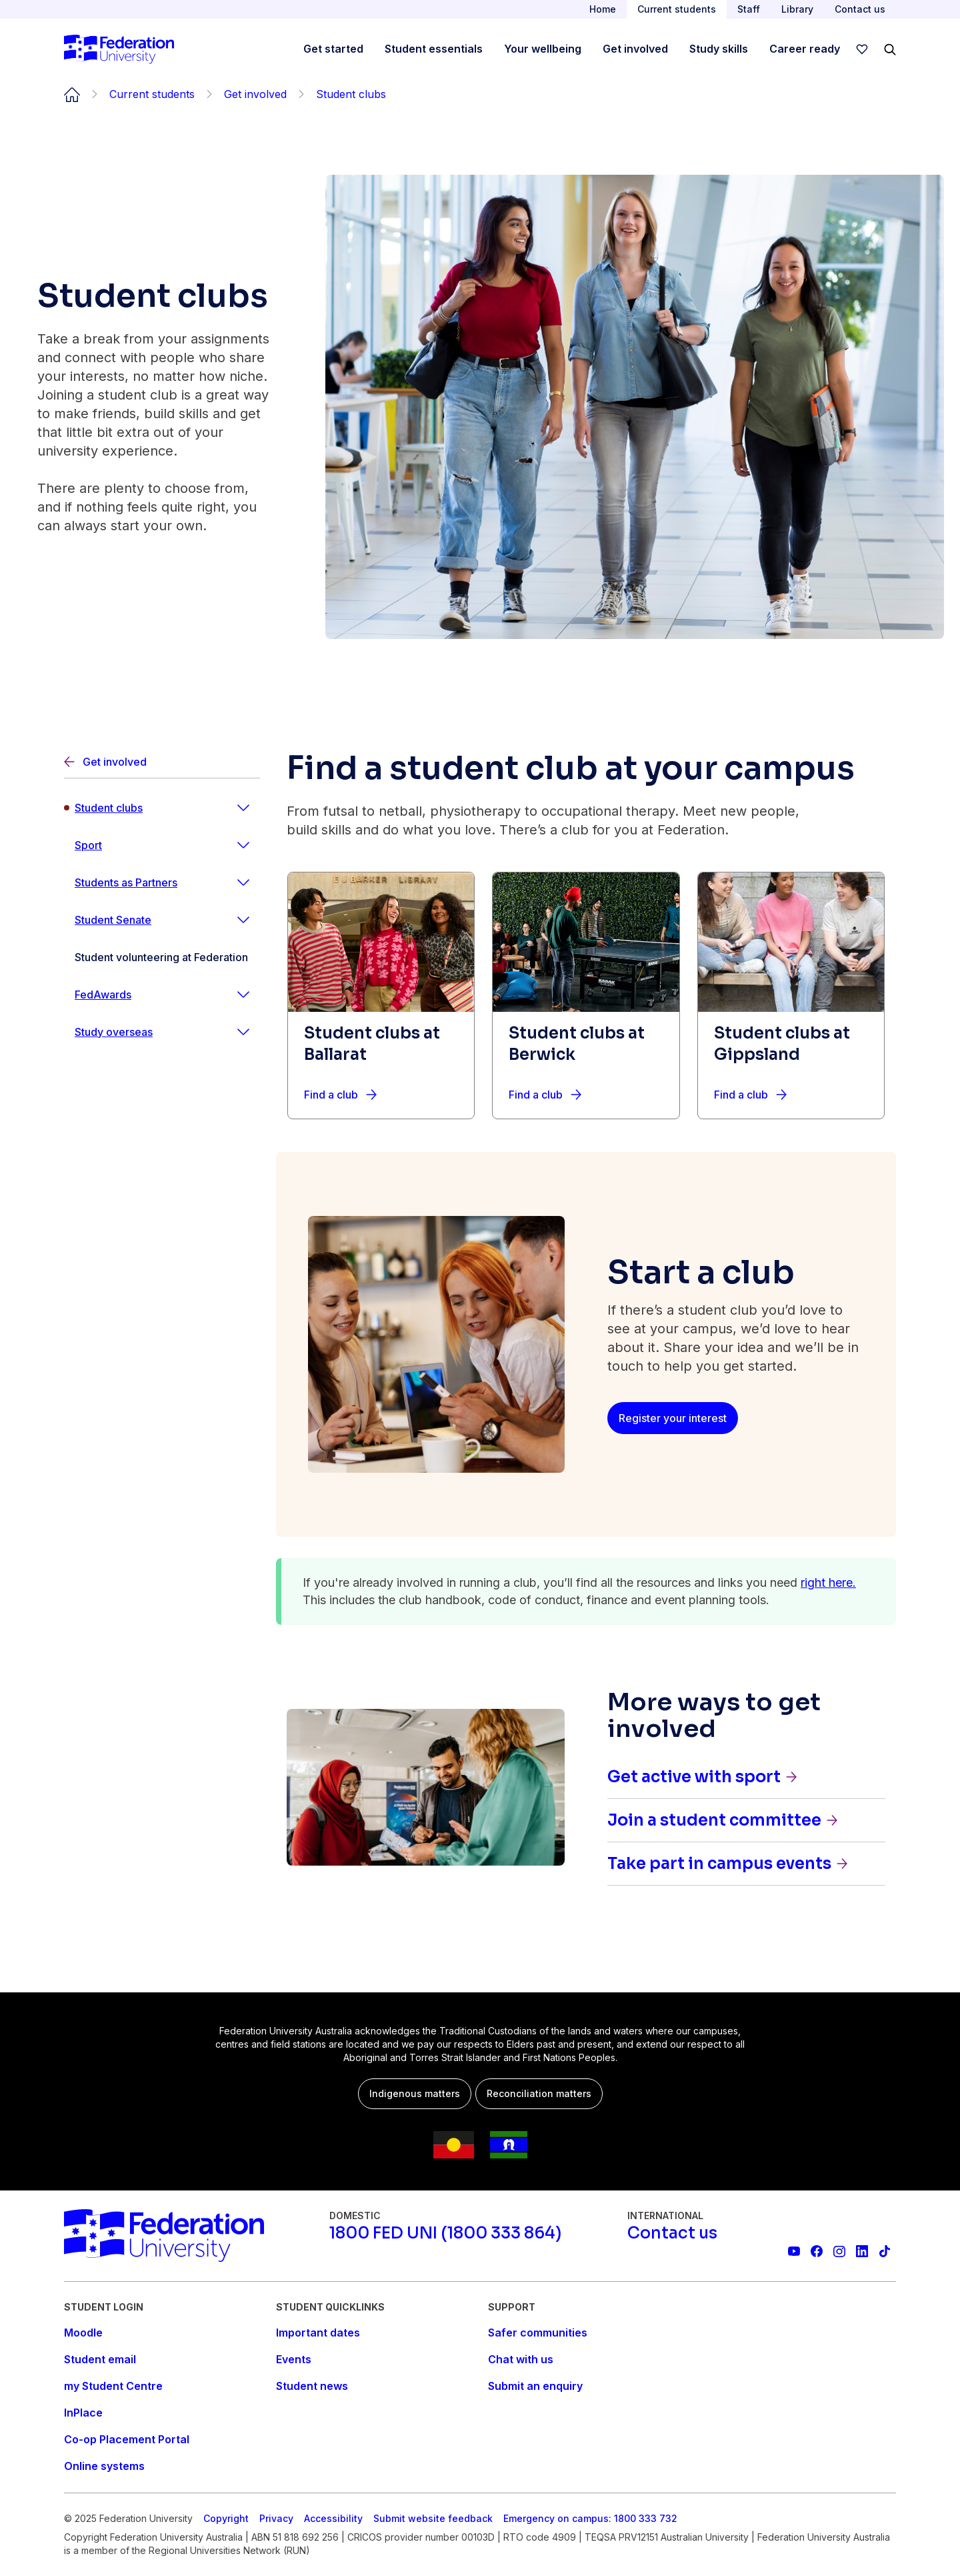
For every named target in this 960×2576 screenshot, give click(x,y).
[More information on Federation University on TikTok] (884, 2251)
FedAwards (103, 994)
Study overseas (114, 1032)
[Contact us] (672, 2233)
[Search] (890, 49)
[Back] (162, 762)
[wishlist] (862, 49)
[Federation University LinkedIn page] (862, 2251)
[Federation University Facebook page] (816, 2251)
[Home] (119, 49)
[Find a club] (340, 1095)
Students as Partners (126, 882)
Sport (88, 845)
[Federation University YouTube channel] (794, 2251)
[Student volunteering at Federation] (162, 957)
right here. (828, 1582)
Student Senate (113, 919)
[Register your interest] (672, 1418)
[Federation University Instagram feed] (839, 2251)
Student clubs (109, 807)
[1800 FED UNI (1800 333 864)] (445, 2233)
